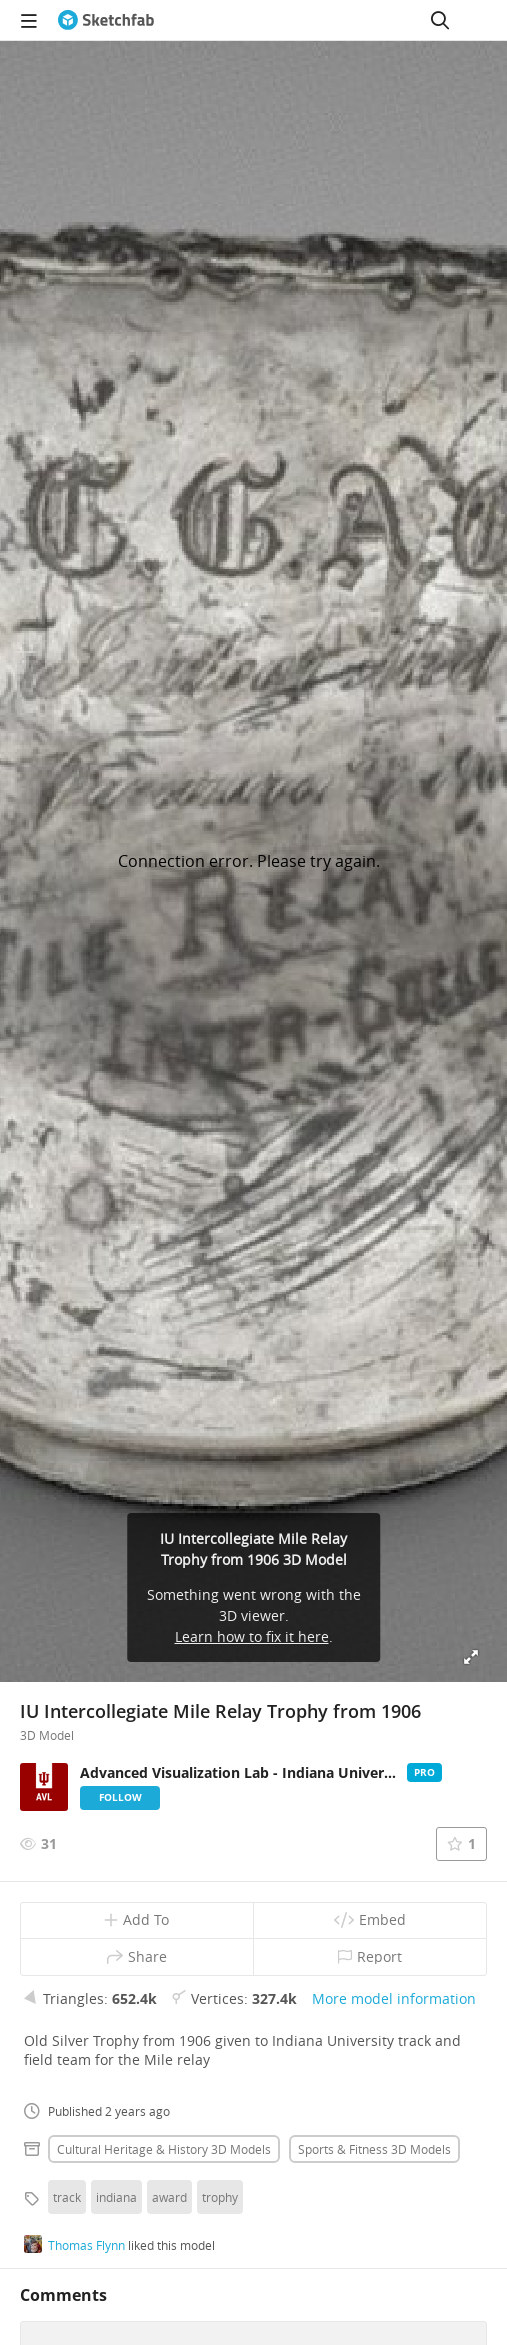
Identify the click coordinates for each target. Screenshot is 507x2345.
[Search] (440, 20)
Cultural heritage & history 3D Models (164, 2149)
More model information (394, 1998)
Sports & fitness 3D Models (374, 2149)
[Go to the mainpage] (106, 20)
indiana (116, 2197)
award (169, 2197)
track (67, 2197)
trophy (220, 2197)
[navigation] (29, 20)
